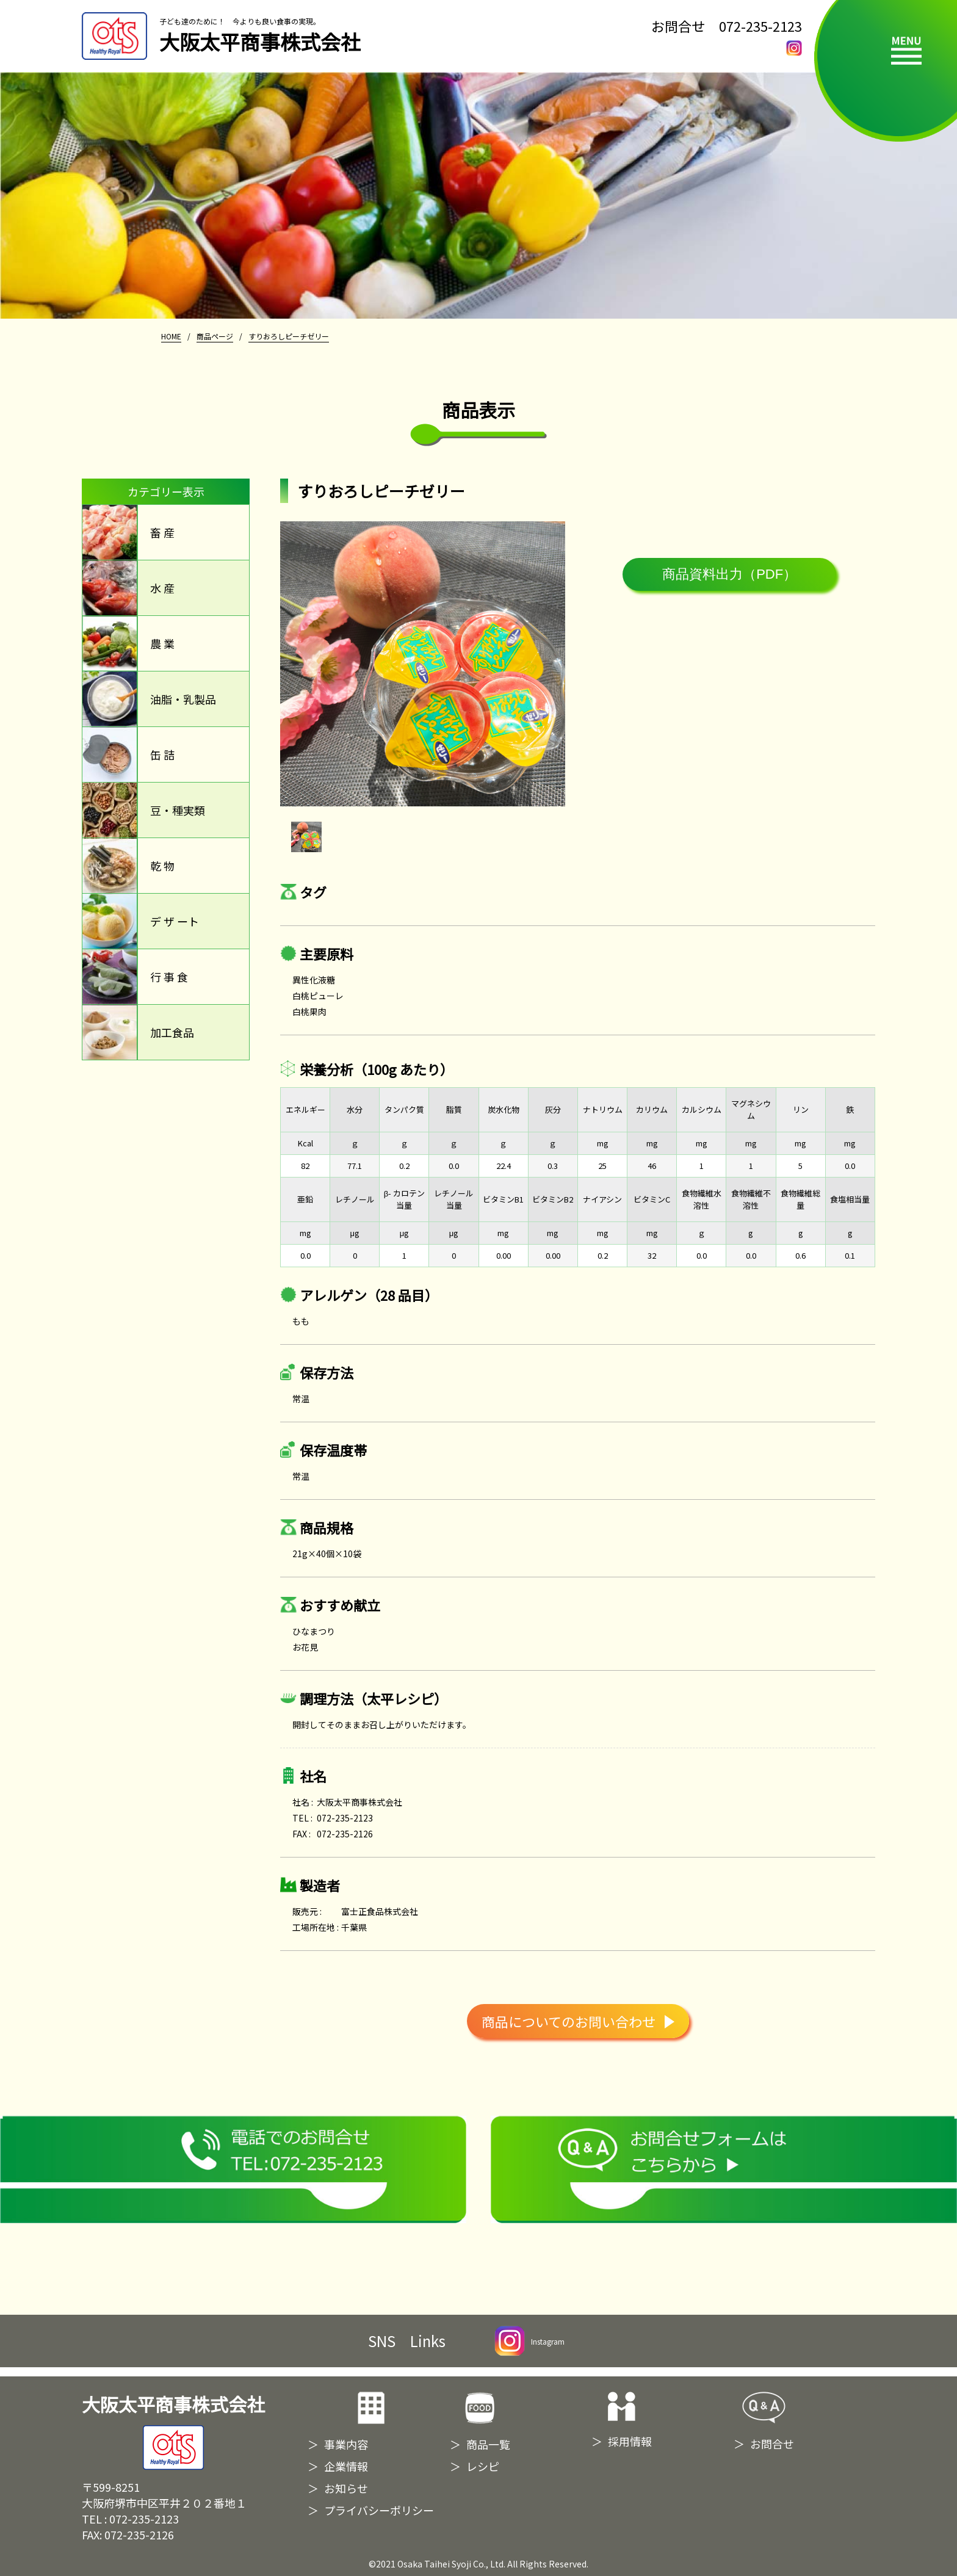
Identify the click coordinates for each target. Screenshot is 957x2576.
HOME (171, 336)
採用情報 (630, 2441)
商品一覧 (488, 2444)
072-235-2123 (760, 25)
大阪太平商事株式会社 (173, 2431)
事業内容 (346, 2444)
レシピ (482, 2466)
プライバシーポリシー (379, 2510)
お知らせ (346, 2488)
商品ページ (215, 336)
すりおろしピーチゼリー (288, 336)
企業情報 (346, 2466)
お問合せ (772, 2443)
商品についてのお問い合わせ (578, 2021)
